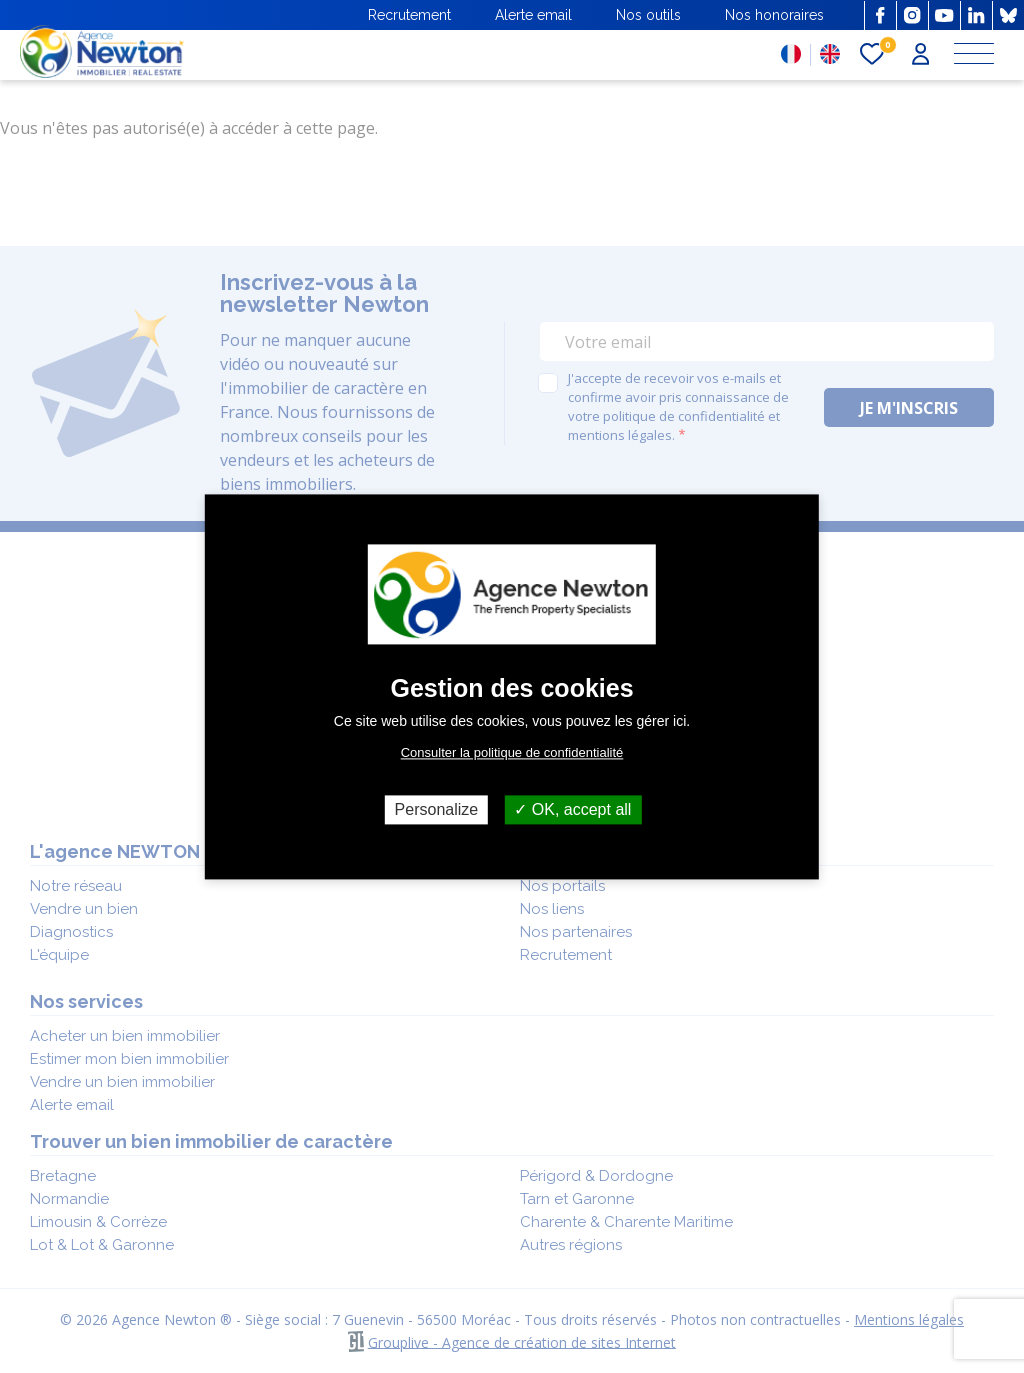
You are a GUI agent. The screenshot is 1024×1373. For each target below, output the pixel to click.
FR (791, 54)
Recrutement (409, 15)
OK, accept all (572, 809)
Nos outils (648, 15)
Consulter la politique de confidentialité (512, 752)
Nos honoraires (774, 15)
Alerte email (533, 15)
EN (830, 54)
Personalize (437, 809)
